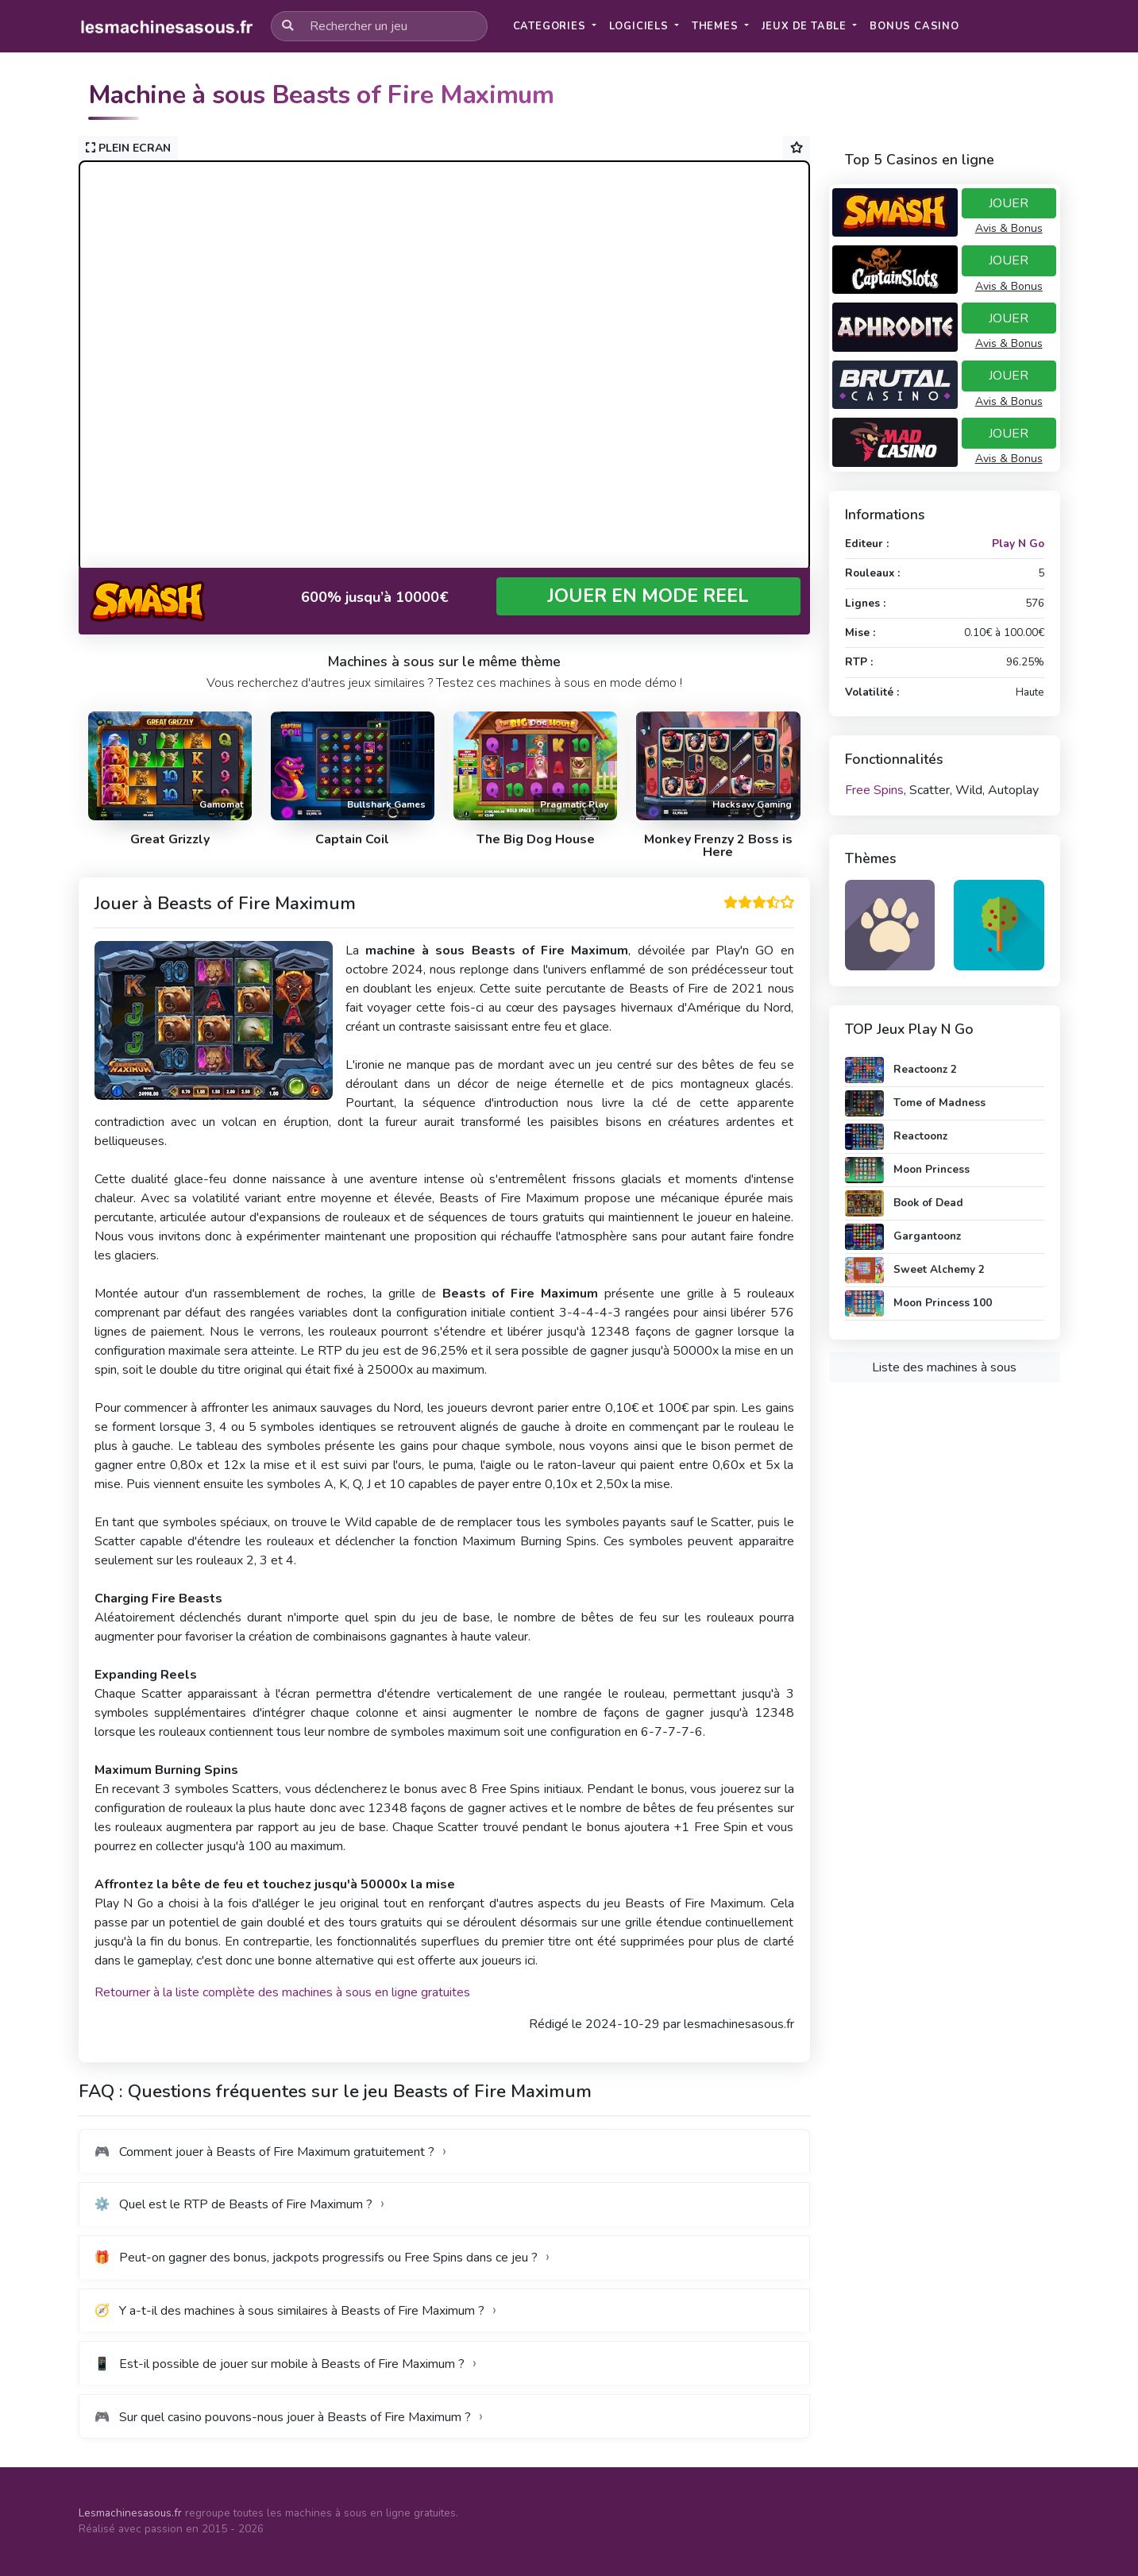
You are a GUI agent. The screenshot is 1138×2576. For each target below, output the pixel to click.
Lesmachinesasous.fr (130, 2512)
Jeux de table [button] (806, 26)
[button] (914, 26)
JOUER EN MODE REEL (648, 596)
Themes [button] (717, 26)
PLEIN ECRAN (128, 148)
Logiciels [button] (640, 26)
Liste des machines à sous (944, 1367)
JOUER (1008, 203)
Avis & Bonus (1009, 228)
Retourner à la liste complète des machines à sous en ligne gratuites (282, 1992)
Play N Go (1018, 543)
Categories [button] (551, 26)
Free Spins (874, 790)
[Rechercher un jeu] (379, 26)
